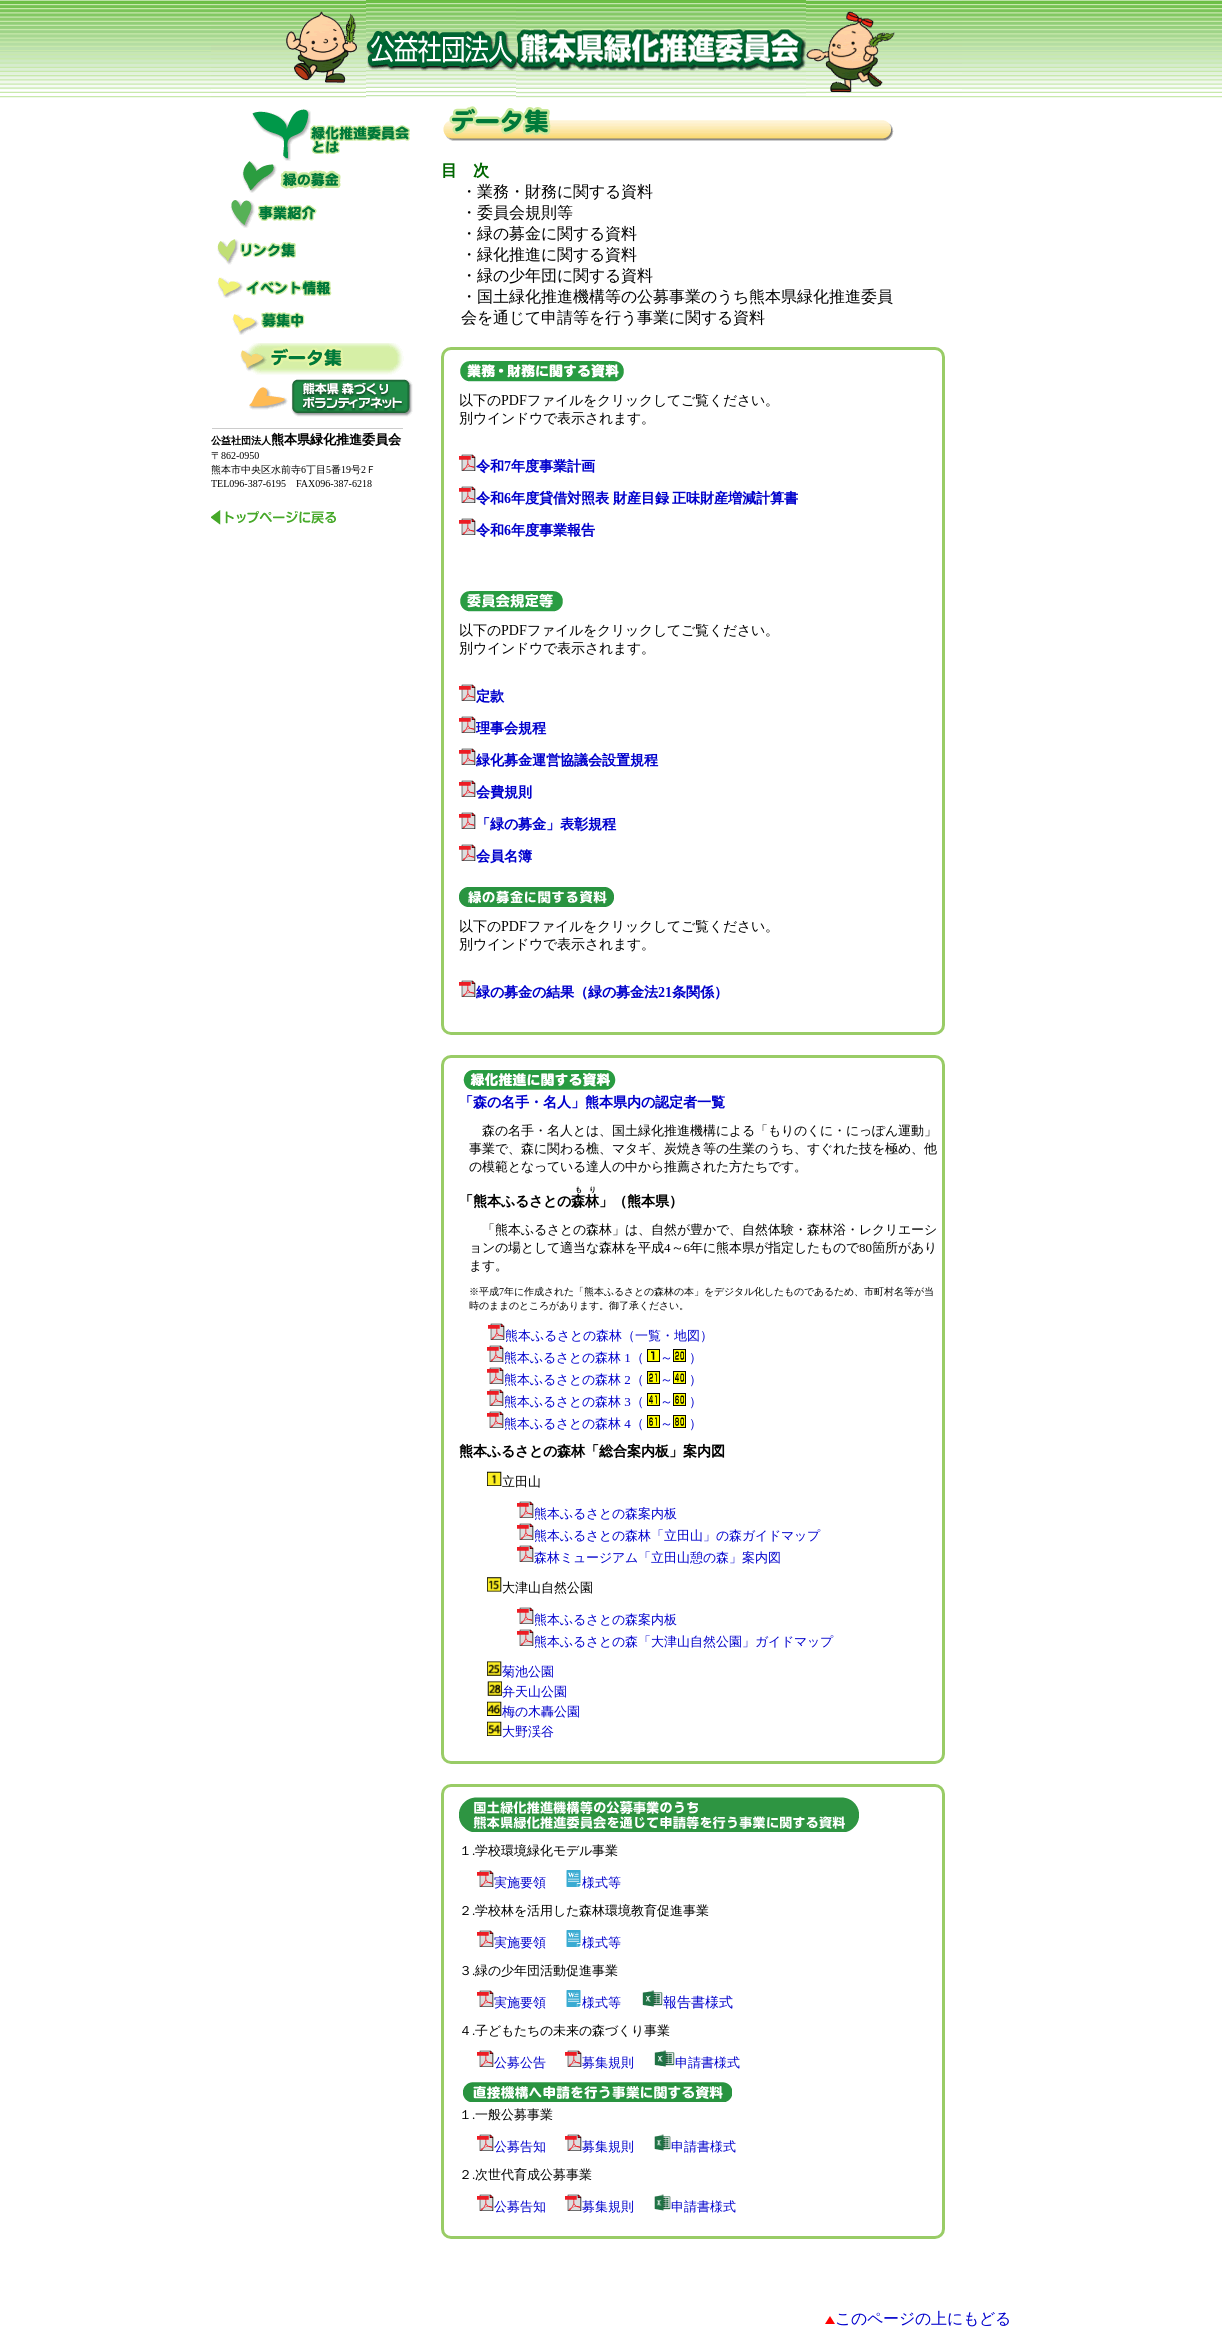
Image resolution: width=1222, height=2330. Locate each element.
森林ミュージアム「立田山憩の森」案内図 (649, 1557)
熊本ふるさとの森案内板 (597, 1513)
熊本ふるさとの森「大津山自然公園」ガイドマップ (675, 1641)
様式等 (593, 1882)
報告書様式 (687, 2002)
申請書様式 (697, 2062)
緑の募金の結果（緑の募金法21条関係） (593, 992)
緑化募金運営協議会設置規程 (558, 760)
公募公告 (511, 2062)
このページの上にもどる (923, 2318)
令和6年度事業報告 (527, 530)
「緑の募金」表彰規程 (537, 824)
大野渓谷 (528, 1731)
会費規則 (495, 792)
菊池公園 (528, 1671)
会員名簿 (495, 856)
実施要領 (511, 1882)
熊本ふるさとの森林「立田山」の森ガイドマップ (668, 1535)
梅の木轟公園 (541, 1711)
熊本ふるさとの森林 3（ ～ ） (603, 1401)
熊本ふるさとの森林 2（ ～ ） (588, 1379)
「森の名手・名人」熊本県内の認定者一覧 (592, 1102)
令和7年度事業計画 (527, 466)
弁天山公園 (534, 1691)
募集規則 (599, 2062)
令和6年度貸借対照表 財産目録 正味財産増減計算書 (628, 498)
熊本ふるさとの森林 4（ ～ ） (603, 1423)
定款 (481, 696)
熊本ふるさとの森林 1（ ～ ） (594, 1357)
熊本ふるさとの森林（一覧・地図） (609, 1335)
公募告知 (511, 2146)
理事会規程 (502, 728)
